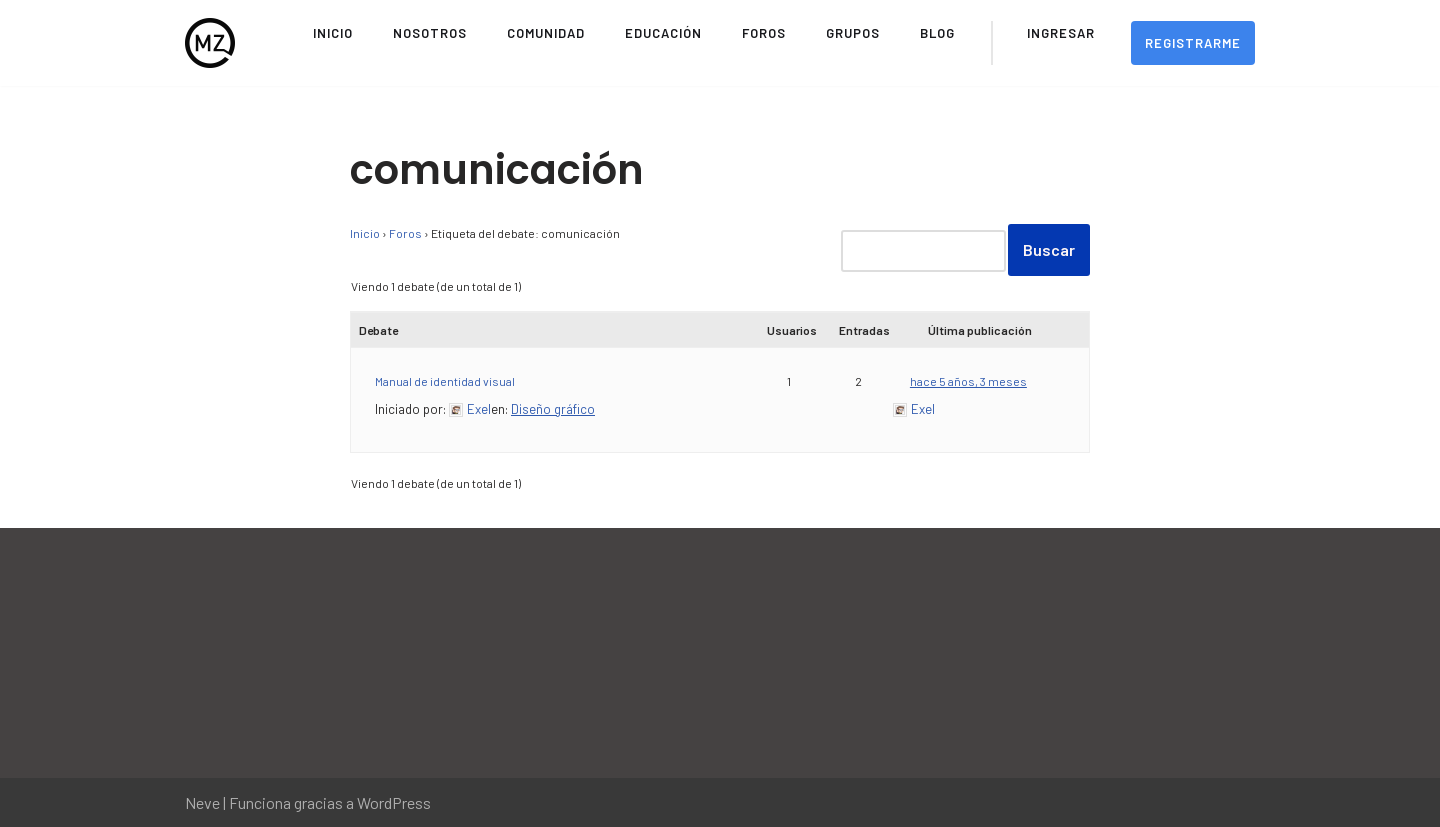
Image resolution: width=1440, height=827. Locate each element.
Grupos (853, 33)
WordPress (394, 802)
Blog (937, 33)
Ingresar (1061, 33)
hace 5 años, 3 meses (968, 381)
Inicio (333, 33)
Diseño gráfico (553, 409)
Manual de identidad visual (445, 381)
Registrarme (1193, 43)
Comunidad (546, 33)
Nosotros (430, 33)
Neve (202, 802)
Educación (663, 33)
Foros (764, 33)
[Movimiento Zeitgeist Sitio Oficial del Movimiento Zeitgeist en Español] (210, 43)
